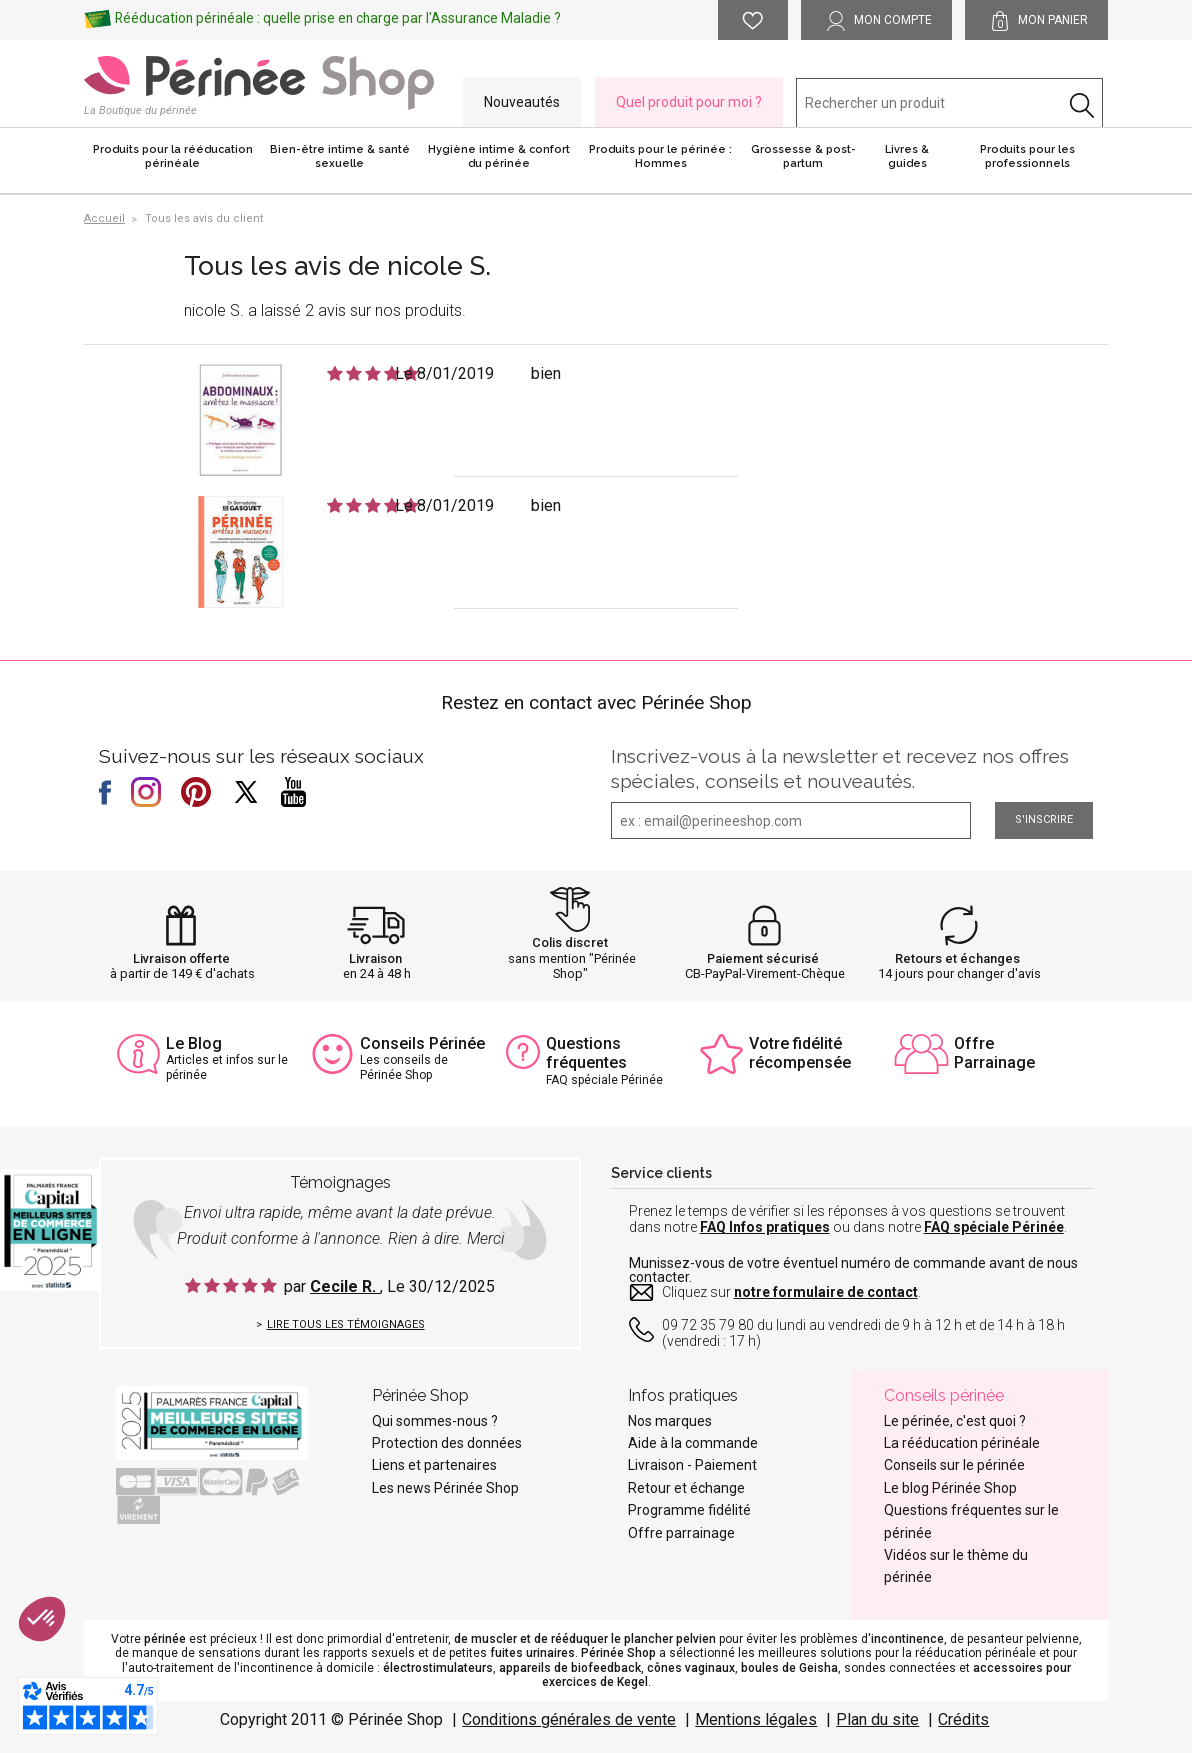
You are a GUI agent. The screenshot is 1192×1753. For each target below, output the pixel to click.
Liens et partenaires (434, 1465)
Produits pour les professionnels (1027, 156)
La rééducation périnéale (962, 1443)
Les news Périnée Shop (445, 1488)
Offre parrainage (681, 1533)
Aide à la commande (693, 1443)
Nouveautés (522, 102)
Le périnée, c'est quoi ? (955, 1421)
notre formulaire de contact (826, 1292)
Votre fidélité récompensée (800, 1053)
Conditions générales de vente (569, 1719)
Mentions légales (756, 1719)
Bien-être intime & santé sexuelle (340, 156)
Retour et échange (686, 1488)
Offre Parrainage (994, 1053)
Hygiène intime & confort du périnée (499, 156)
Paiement (726, 1465)
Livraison (375, 958)
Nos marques (670, 1421)
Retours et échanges (957, 958)
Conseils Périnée (422, 1043)
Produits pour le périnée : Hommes (660, 156)
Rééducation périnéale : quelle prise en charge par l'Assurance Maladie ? (338, 18)
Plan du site (877, 1719)
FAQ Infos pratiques (765, 1227)
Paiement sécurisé (763, 958)
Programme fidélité (689, 1510)
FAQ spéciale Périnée (994, 1227)
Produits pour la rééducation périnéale (173, 156)
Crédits (963, 1719)
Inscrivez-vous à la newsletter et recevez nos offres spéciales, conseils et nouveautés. (840, 768)
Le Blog (194, 1043)
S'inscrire (1044, 819)
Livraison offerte (181, 958)
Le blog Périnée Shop (950, 1488)
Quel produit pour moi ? (689, 102)
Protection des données (447, 1443)
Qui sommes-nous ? (435, 1421)
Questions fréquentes (586, 1053)
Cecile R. (345, 1286)
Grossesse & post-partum (803, 156)
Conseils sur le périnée (954, 1465)
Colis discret (570, 942)
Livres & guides (907, 156)
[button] (42, 1619)
